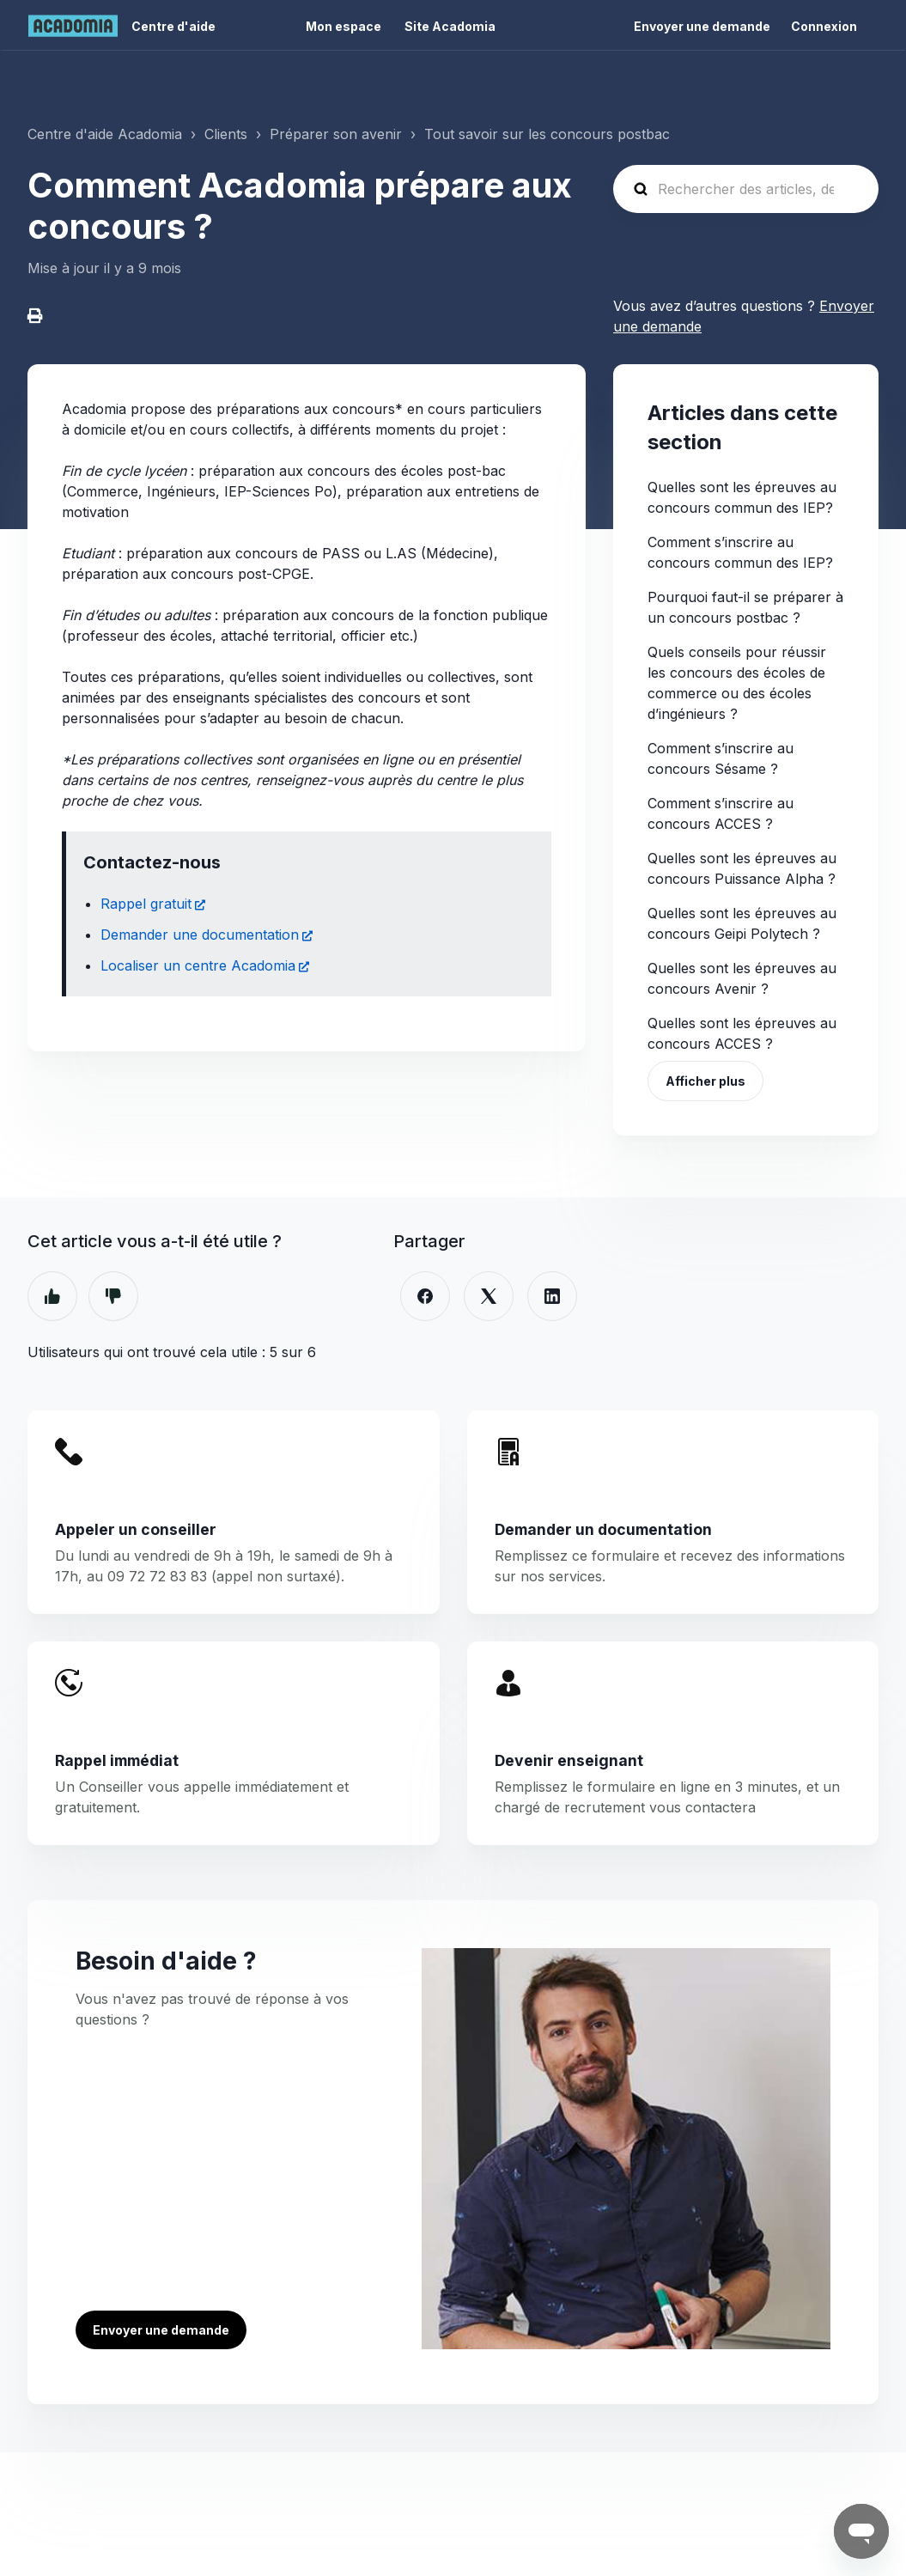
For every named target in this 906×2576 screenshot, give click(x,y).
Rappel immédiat (117, 1760)
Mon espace (343, 26)
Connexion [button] (824, 26)
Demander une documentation (199, 934)
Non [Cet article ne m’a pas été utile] (113, 1296)
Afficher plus (705, 1081)
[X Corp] (489, 1296)
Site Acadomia (450, 26)
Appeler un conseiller (135, 1529)
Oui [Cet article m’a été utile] (52, 1296)
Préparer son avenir (336, 134)
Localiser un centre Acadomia (197, 965)
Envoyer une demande (702, 26)
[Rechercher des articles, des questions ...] (746, 189)
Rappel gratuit (146, 903)
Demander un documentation (603, 1529)
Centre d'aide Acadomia (104, 134)
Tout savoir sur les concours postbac (547, 134)
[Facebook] (425, 1296)
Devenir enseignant (569, 1760)
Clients (225, 134)
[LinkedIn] (552, 1296)
